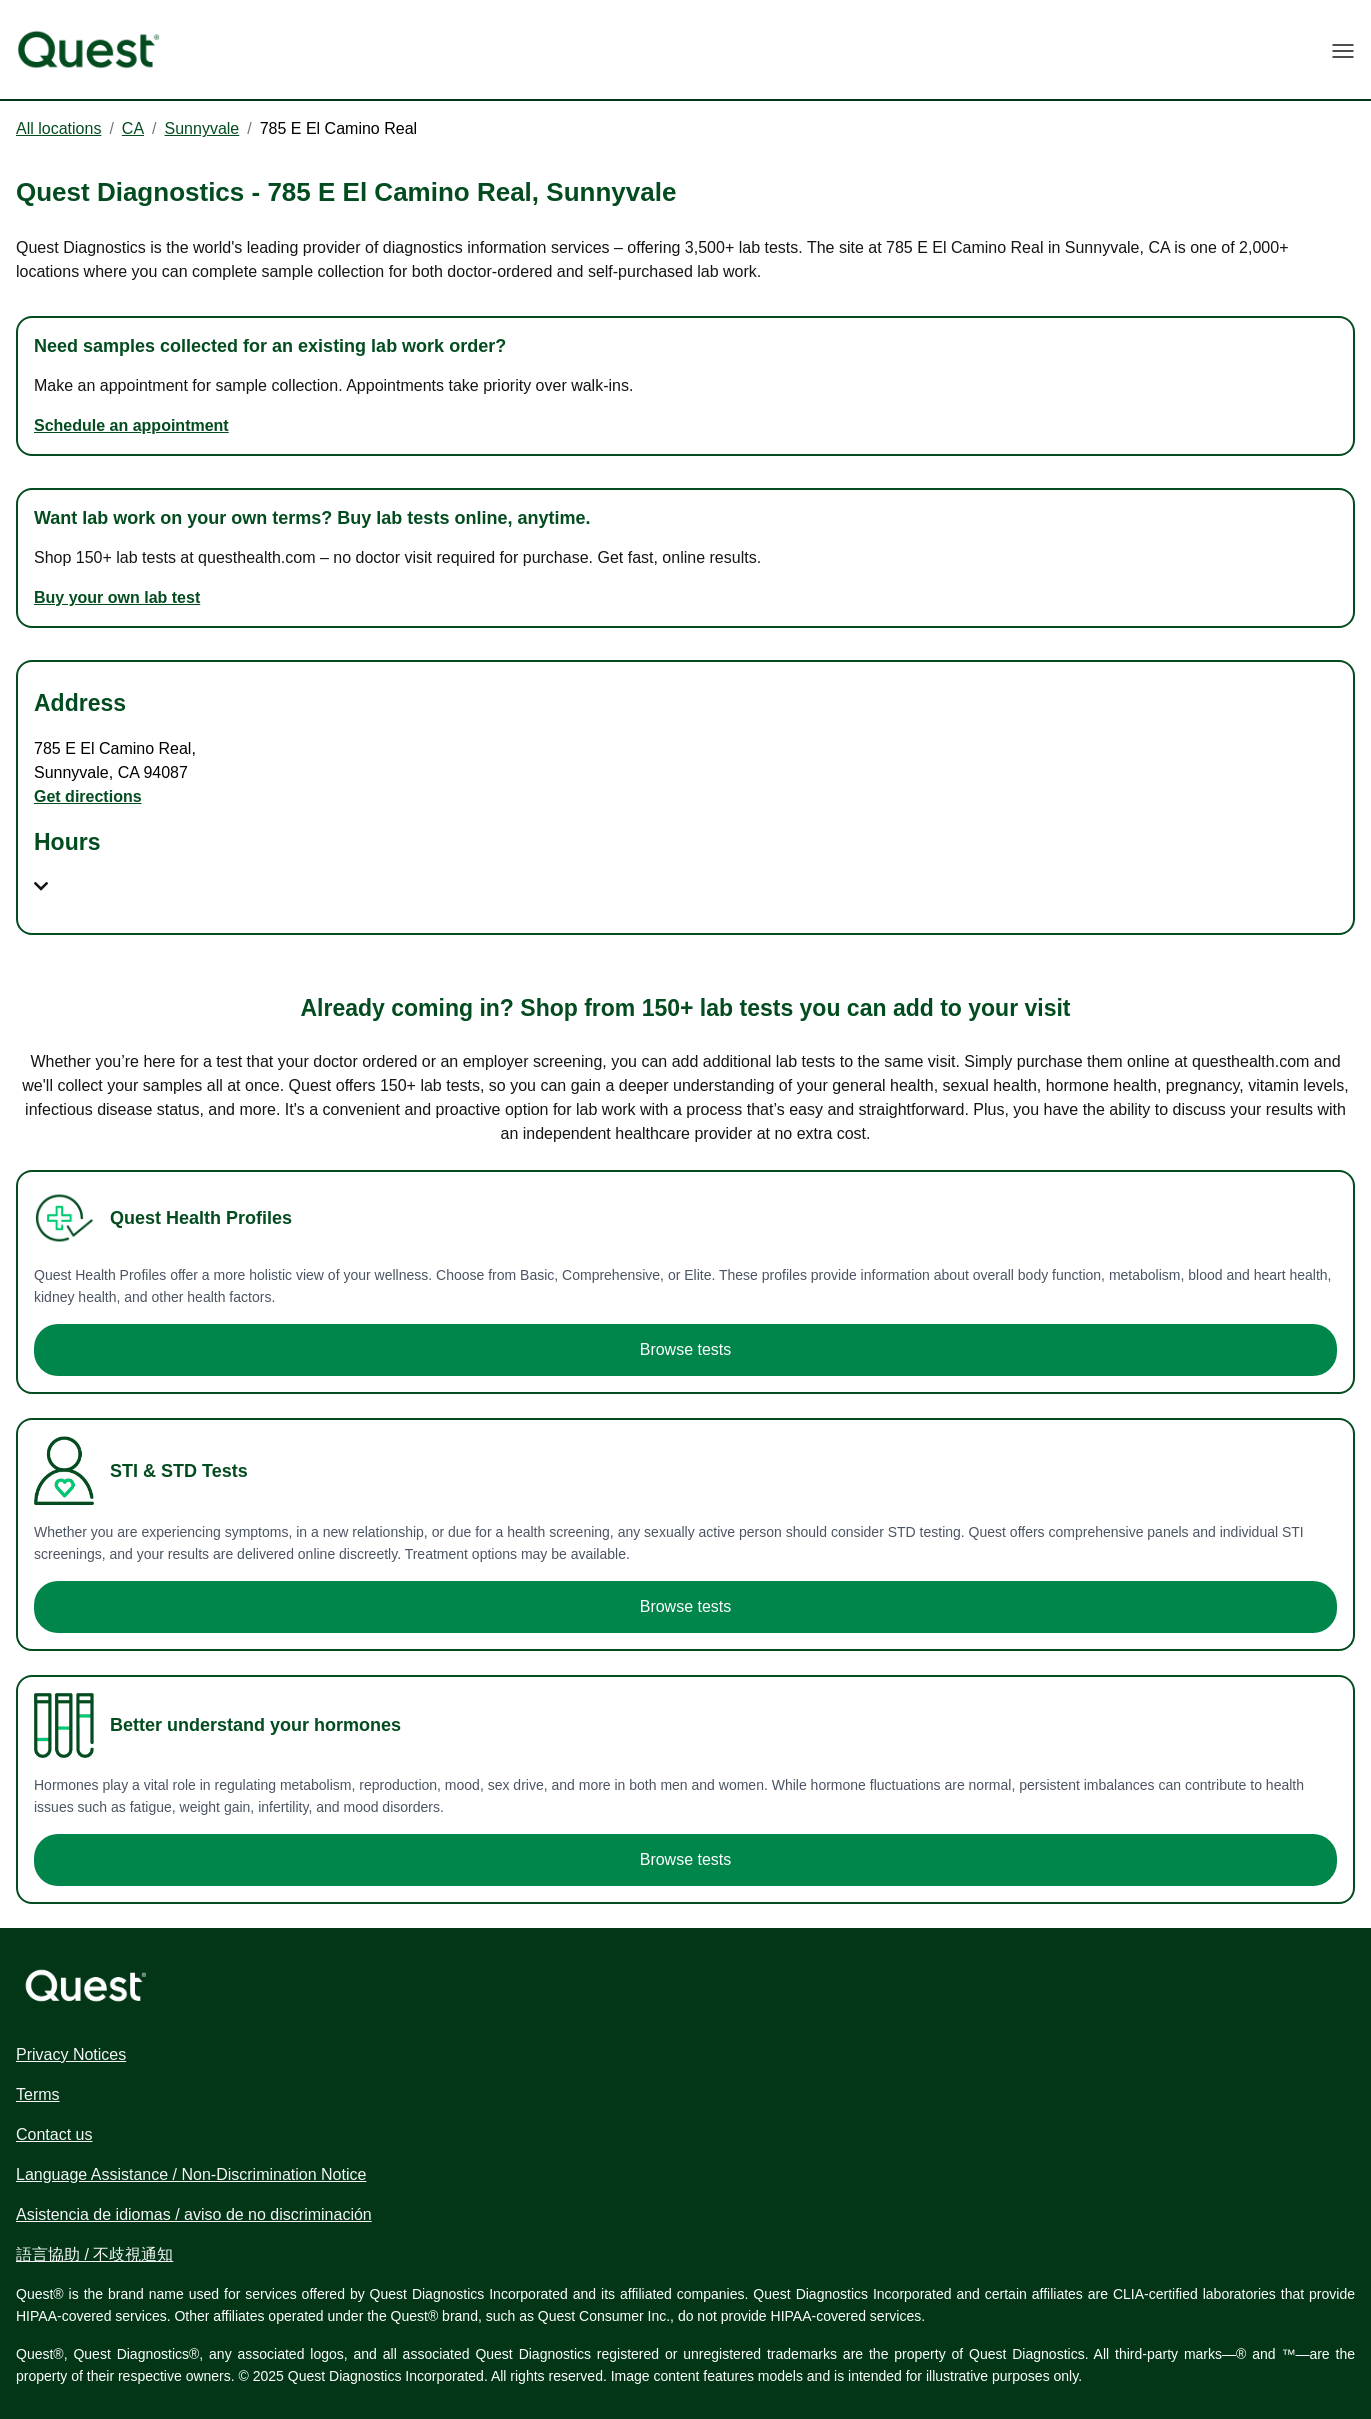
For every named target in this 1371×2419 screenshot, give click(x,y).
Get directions (88, 796)
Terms (38, 2094)
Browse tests (686, 1349)
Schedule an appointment (131, 425)
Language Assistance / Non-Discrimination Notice (191, 2174)
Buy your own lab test (117, 597)
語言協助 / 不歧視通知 (94, 2254)
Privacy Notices (71, 2054)
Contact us (54, 2134)
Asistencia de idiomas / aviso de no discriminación (194, 2214)
